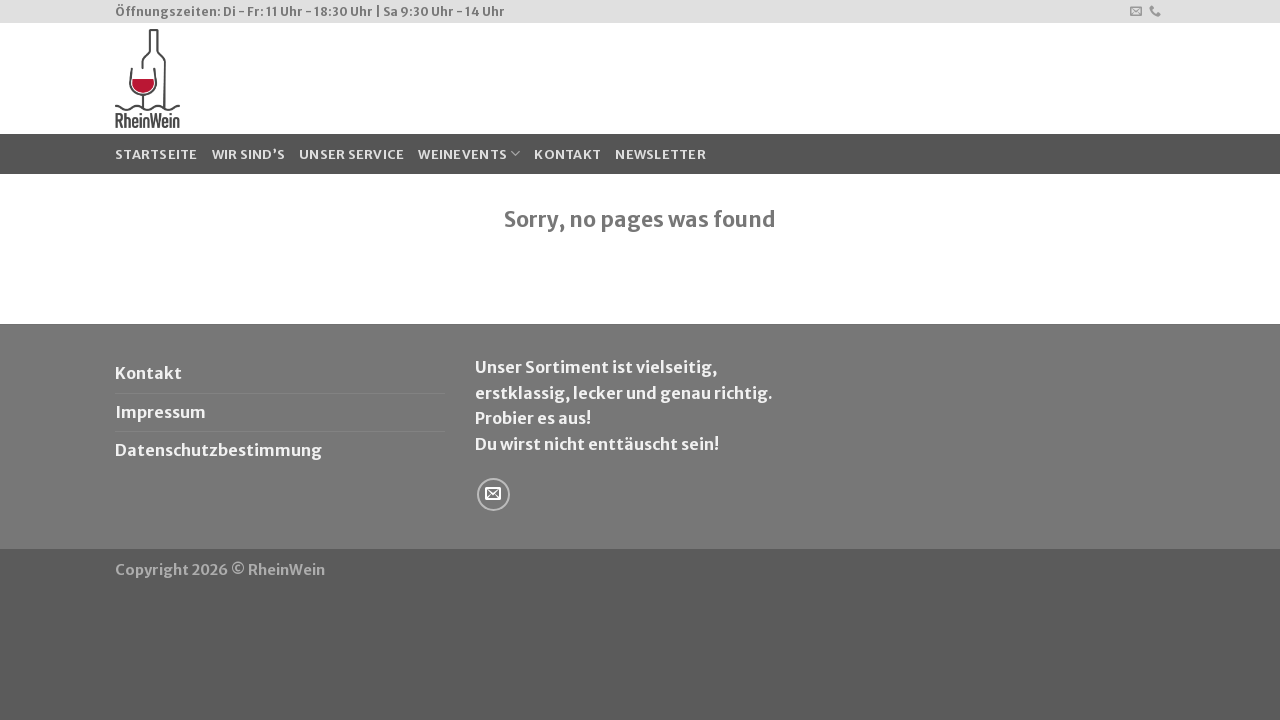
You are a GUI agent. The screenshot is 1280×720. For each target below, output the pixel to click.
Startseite (156, 154)
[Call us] (1155, 12)
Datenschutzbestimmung (218, 450)
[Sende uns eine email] (1136, 12)
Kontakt (567, 154)
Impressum (160, 412)
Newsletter (660, 154)
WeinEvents (469, 153)
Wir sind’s (249, 154)
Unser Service (351, 154)
